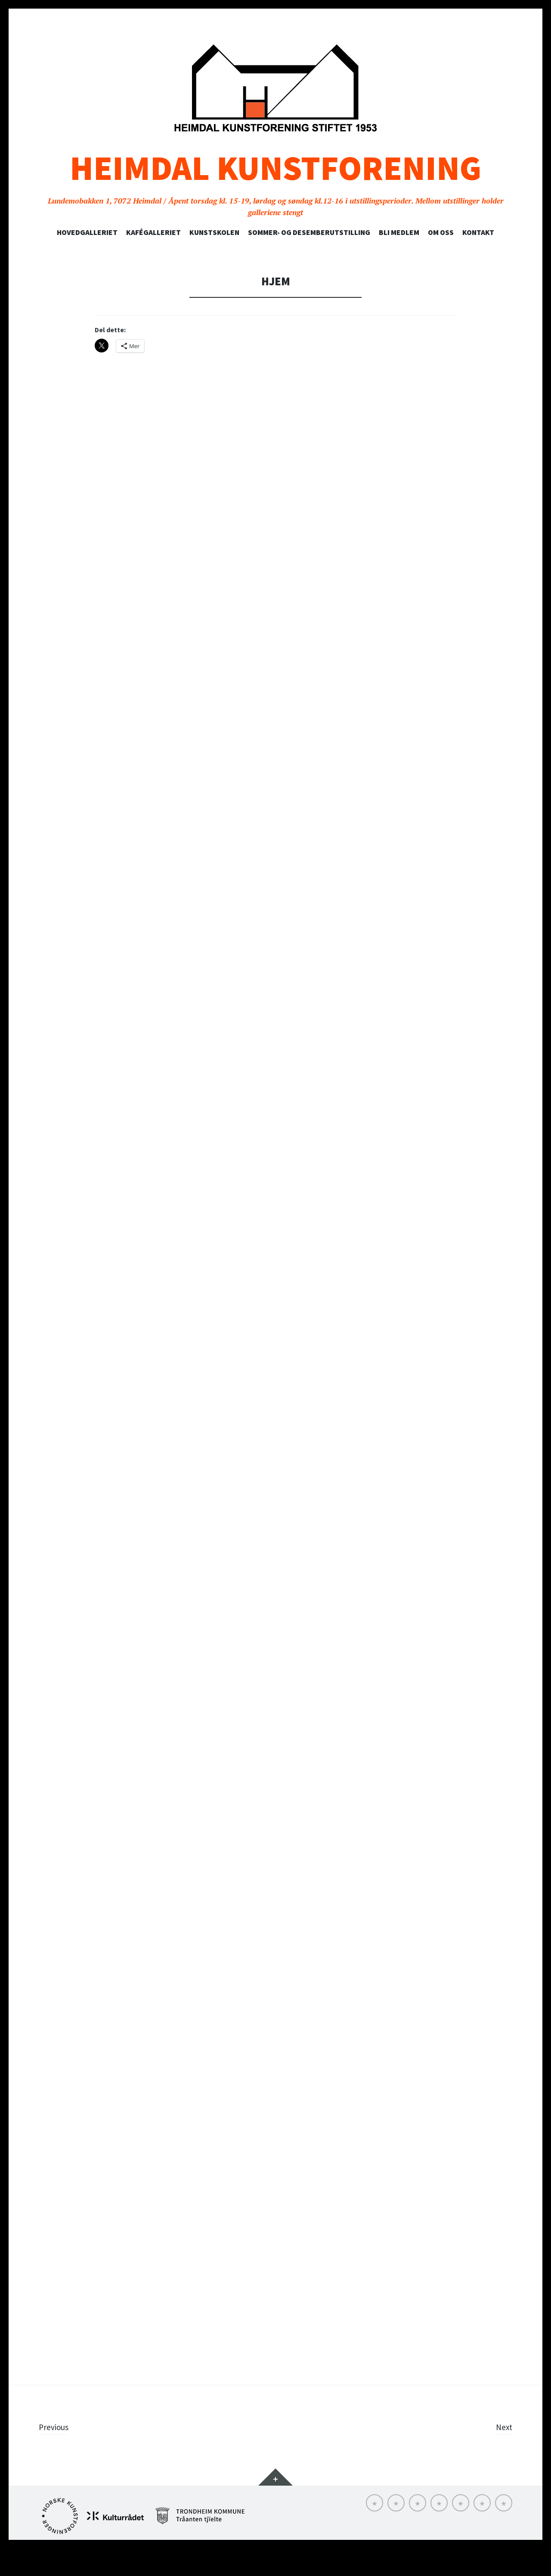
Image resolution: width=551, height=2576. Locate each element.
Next (503, 2454)
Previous (56, 2454)
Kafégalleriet (153, 232)
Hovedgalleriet (87, 232)
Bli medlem (399, 232)
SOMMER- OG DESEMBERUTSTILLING (309, 232)
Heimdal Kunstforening (275, 168)
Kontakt (478, 232)
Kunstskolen (214, 232)
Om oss (441, 232)
